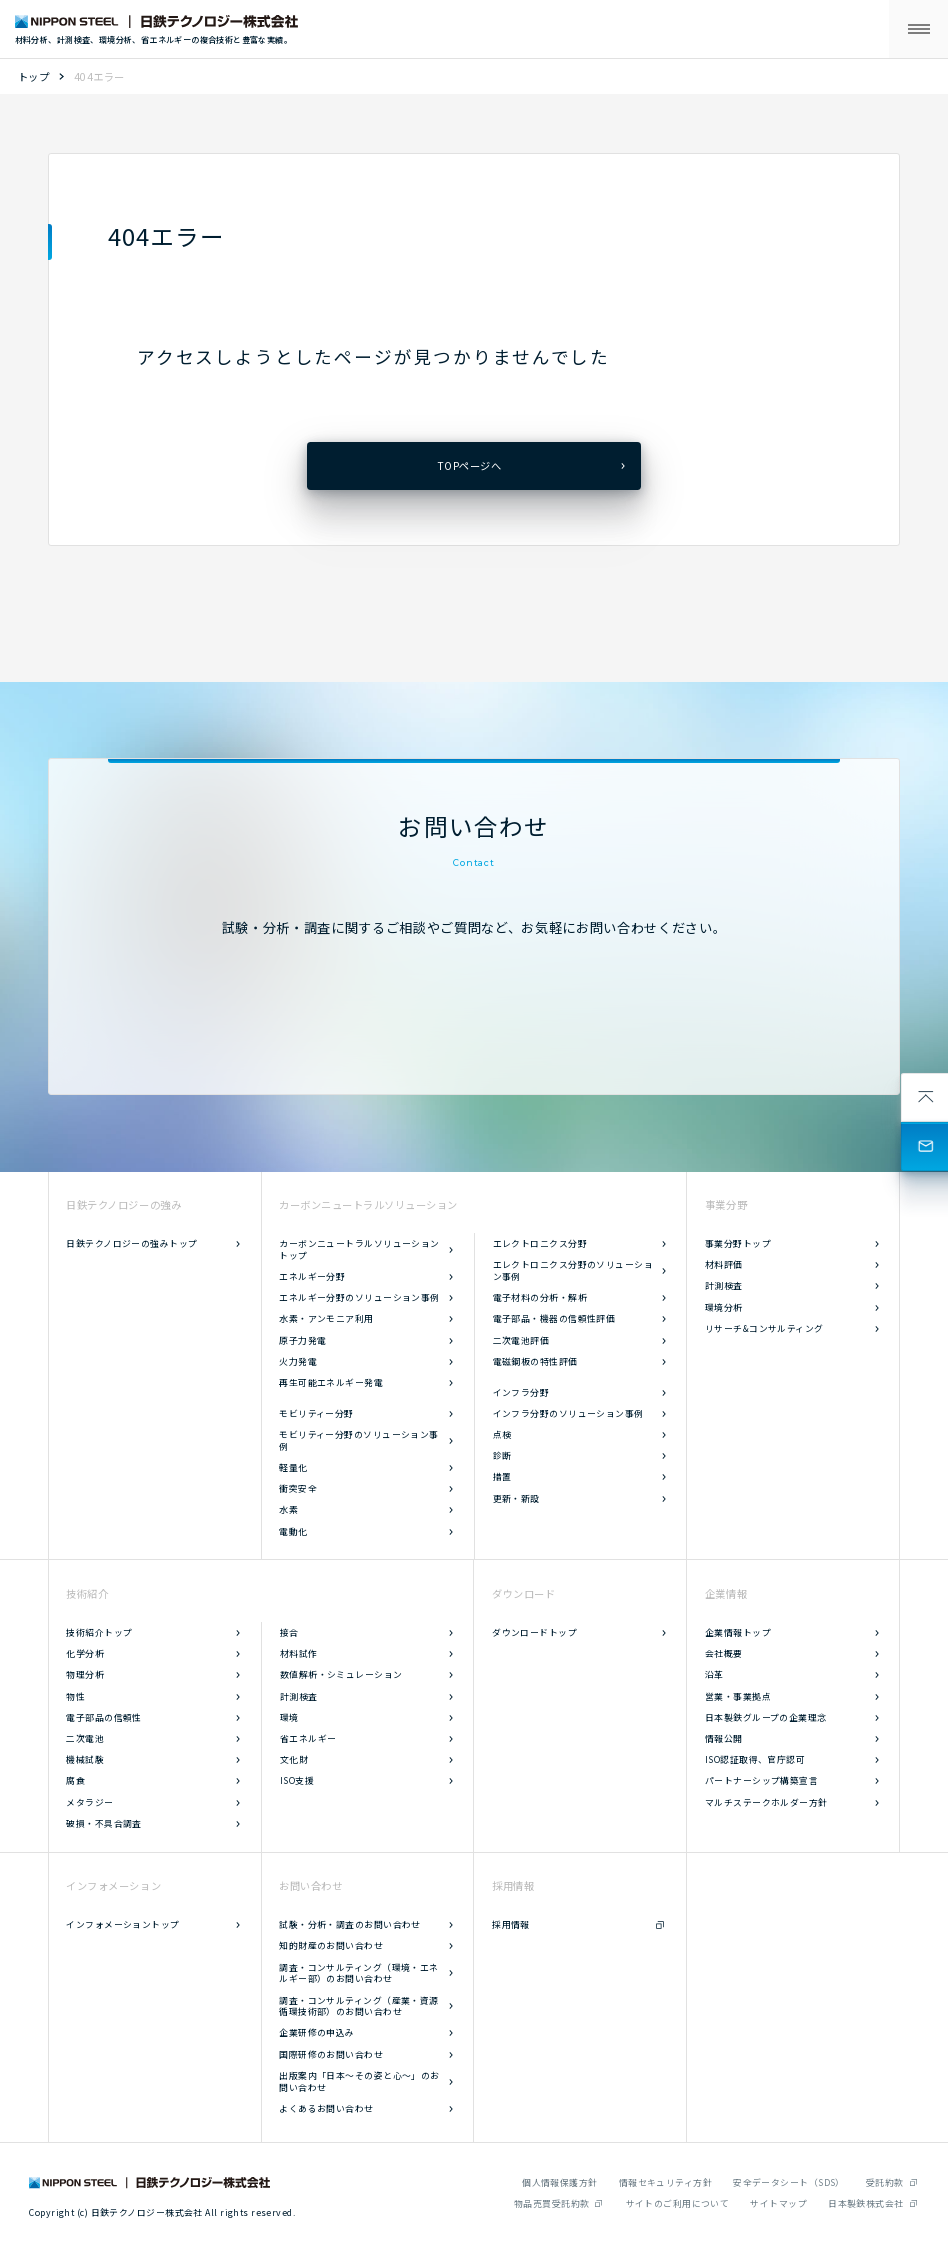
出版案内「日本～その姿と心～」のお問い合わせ (359, 2081)
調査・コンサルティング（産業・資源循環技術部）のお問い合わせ (359, 2006)
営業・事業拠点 (738, 1696)
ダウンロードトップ (534, 1632)
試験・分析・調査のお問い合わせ (350, 1924)
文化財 (294, 1759)
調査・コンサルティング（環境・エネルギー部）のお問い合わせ (359, 1973)
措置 (502, 1476)
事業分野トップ (738, 1243)
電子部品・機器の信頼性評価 (554, 1318)
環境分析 (724, 1307)
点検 (502, 1434)
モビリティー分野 (316, 1413)
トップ (34, 76)
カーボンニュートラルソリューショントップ (359, 1249)
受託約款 (885, 2182)
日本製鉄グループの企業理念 (766, 1717)
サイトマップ (778, 2203)
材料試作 (299, 1653)
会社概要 (724, 1653)
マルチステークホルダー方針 (766, 1802)
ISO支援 (297, 1780)
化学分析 (85, 1653)
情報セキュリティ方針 (665, 2182)
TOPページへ (469, 465)
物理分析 (85, 1674)
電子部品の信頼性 (104, 1717)
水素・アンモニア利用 (326, 1318)
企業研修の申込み (317, 2032)
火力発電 (298, 1361)
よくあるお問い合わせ (326, 2108)
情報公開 (724, 1738)
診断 (502, 1455)
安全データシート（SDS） (789, 2182)
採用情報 (511, 1924)
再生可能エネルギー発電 (331, 1382)
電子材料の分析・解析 (540, 1297)
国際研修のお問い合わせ (331, 2054)
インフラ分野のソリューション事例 (568, 1413)
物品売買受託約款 (552, 2203)
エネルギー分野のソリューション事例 (359, 1297)
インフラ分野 (521, 1392)
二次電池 (85, 1738)
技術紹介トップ (99, 1632)
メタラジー (89, 1802)
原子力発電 (302, 1340)
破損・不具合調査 (104, 1823)
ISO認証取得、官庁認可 (755, 1759)
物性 (75, 1696)
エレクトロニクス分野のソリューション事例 (573, 1270)
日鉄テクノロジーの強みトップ (131, 1243)
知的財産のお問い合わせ (331, 1945)
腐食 (75, 1780)
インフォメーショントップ (122, 1924)
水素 (288, 1509)
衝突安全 (298, 1488)
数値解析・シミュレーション (341, 1674)
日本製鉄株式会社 (866, 2203)
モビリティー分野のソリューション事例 (359, 1440)
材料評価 (724, 1264)
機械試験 (85, 1759)
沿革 (714, 1674)
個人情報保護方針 (560, 2182)
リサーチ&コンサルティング (764, 1328)
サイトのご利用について (678, 2203)
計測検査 (724, 1285)
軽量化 (293, 1467)
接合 (289, 1632)
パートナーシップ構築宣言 (761, 1780)
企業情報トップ (738, 1632)
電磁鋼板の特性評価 (535, 1361)
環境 (289, 1717)
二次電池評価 (521, 1340)
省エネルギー (308, 1738)
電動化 (293, 1531)
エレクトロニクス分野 (540, 1243)
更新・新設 (516, 1498)
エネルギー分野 (312, 1276)
